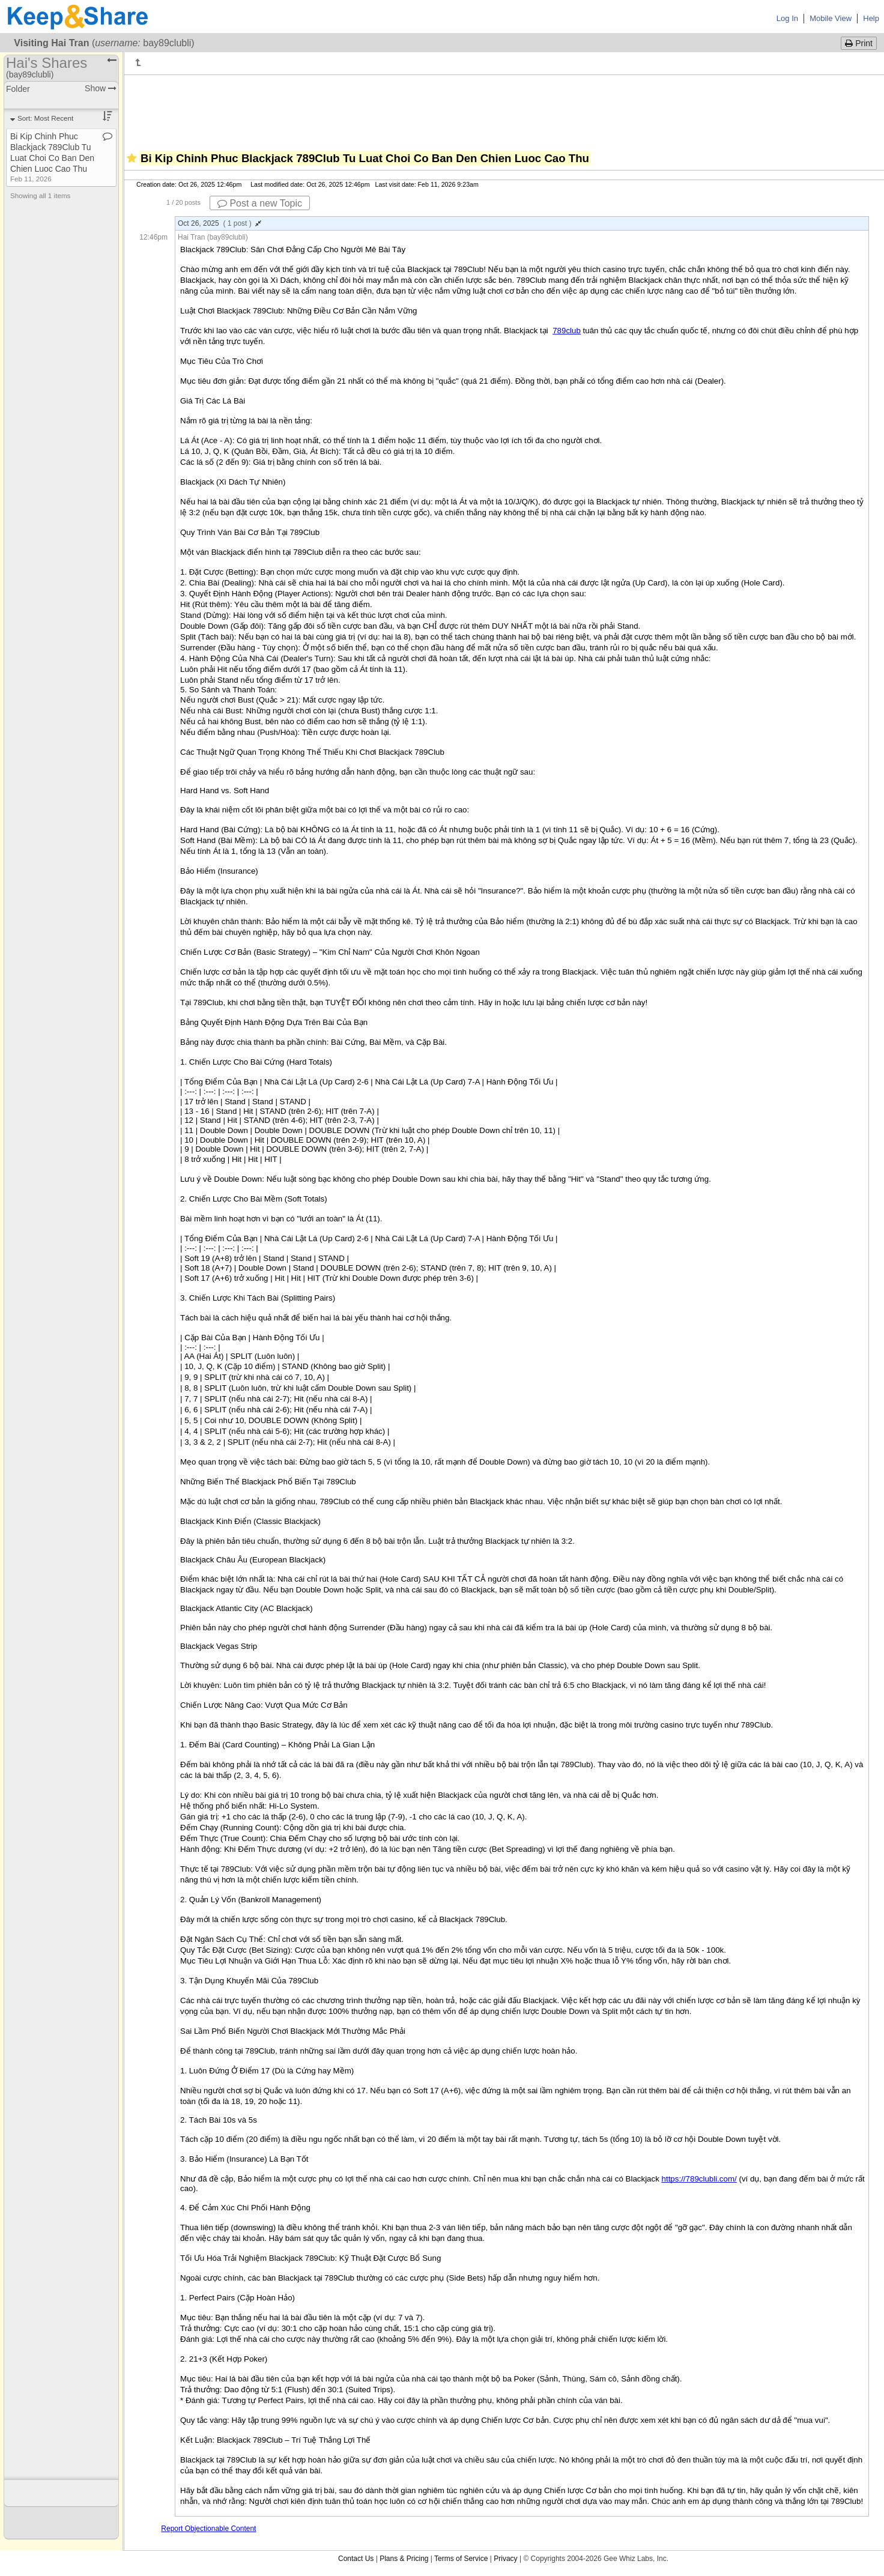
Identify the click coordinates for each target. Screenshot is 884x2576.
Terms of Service (461, 2558)
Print (859, 43)
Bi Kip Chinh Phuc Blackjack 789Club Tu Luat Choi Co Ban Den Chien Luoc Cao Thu (52, 157)
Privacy (505, 2558)
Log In (787, 18)
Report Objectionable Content (208, 2528)
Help (871, 18)
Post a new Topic (259, 203)
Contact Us (356, 2558)
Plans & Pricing (404, 2558)
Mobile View (831, 18)
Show (101, 88)
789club (566, 330)
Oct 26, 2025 (219, 223)
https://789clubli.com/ (699, 2178)
